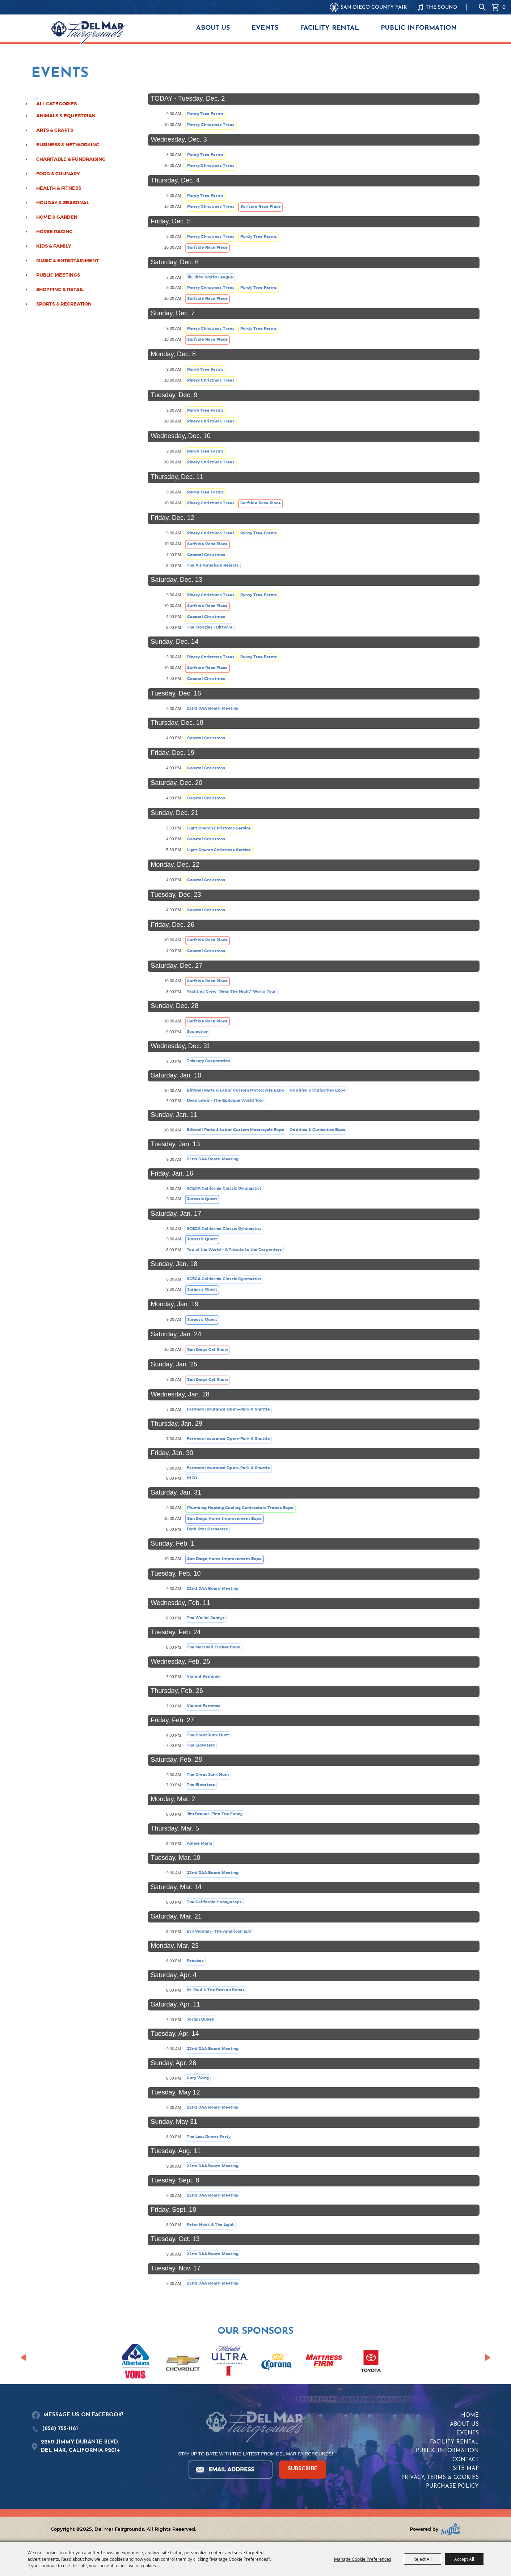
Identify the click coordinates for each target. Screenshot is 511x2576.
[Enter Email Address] (230, 2470)
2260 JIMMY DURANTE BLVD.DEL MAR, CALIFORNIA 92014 (80, 2446)
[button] (23, 2357)
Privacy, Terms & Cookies (440, 2477)
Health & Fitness (58, 188)
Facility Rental (329, 28)
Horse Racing (54, 232)
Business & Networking (68, 145)
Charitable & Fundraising (71, 159)
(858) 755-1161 (60, 2429)
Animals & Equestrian (66, 116)
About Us (213, 28)
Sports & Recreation (64, 304)
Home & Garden (56, 217)
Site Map (466, 2468)
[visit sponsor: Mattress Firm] (324, 2362)
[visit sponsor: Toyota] (371, 2362)
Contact (465, 2460)
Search (482, 7)
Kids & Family (53, 246)
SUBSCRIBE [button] (303, 2469)
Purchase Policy (452, 2486)
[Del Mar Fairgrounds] (88, 32)
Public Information (419, 28)
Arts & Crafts (54, 130)
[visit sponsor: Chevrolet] (183, 2362)
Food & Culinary (58, 174)
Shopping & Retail (60, 290)
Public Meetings (58, 275)
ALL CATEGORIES (56, 104)
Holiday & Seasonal (62, 203)
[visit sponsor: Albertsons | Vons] (136, 2362)
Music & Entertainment (67, 261)
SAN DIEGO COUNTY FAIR (374, 7)
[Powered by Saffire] (450, 2529)
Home (470, 2415)
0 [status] (504, 7)
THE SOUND (441, 7)
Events (265, 28)
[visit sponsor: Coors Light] (230, 2362)
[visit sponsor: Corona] (277, 2362)
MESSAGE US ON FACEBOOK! (83, 2415)
